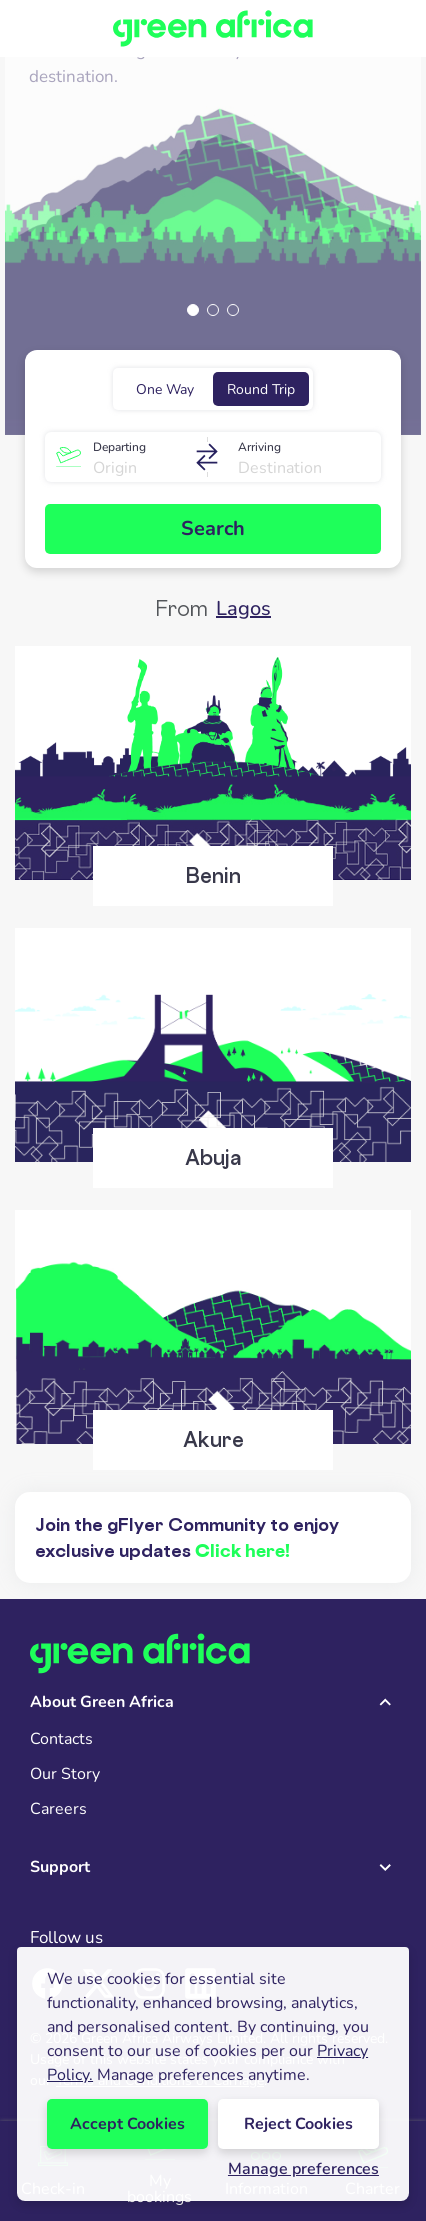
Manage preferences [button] (303, 2169)
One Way (165, 389)
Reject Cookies (298, 2124)
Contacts (61, 1739)
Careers (58, 1809)
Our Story (65, 1774)
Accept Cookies (127, 2124)
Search (213, 528)
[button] (193, 310)
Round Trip (261, 389)
